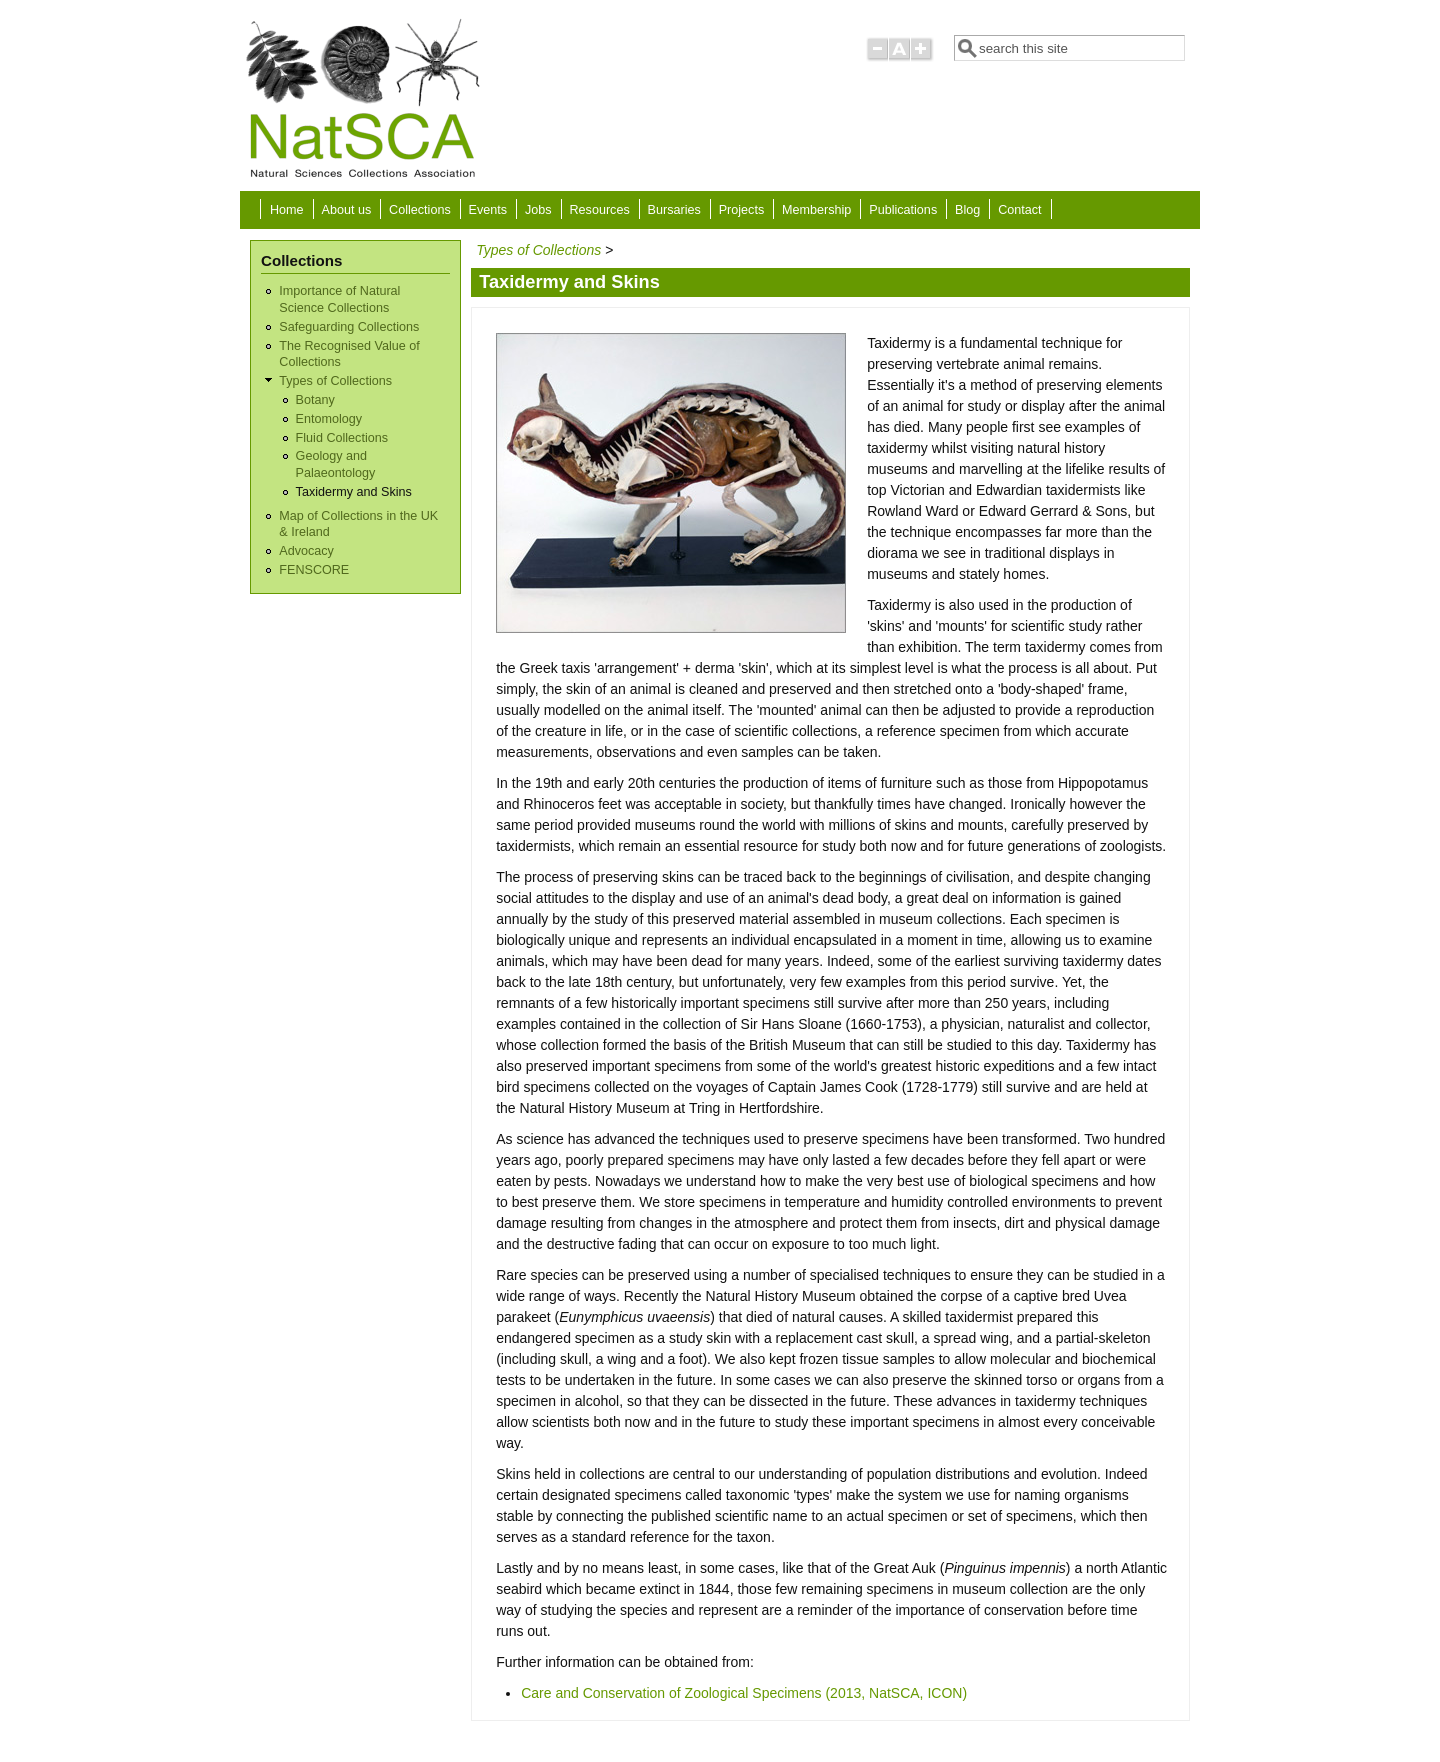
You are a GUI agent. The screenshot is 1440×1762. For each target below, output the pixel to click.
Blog (967, 210)
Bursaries (674, 210)
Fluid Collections (342, 438)
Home (287, 210)
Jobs (538, 210)
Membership (816, 210)
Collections (420, 210)
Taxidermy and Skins (354, 492)
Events (488, 210)
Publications (903, 210)
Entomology (329, 419)
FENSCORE (314, 570)
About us (346, 210)
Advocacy (306, 551)
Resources (600, 210)
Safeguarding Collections (349, 327)
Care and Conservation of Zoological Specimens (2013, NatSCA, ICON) (744, 1693)
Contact (1019, 210)
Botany (315, 400)
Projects (742, 210)
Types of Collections (335, 381)
